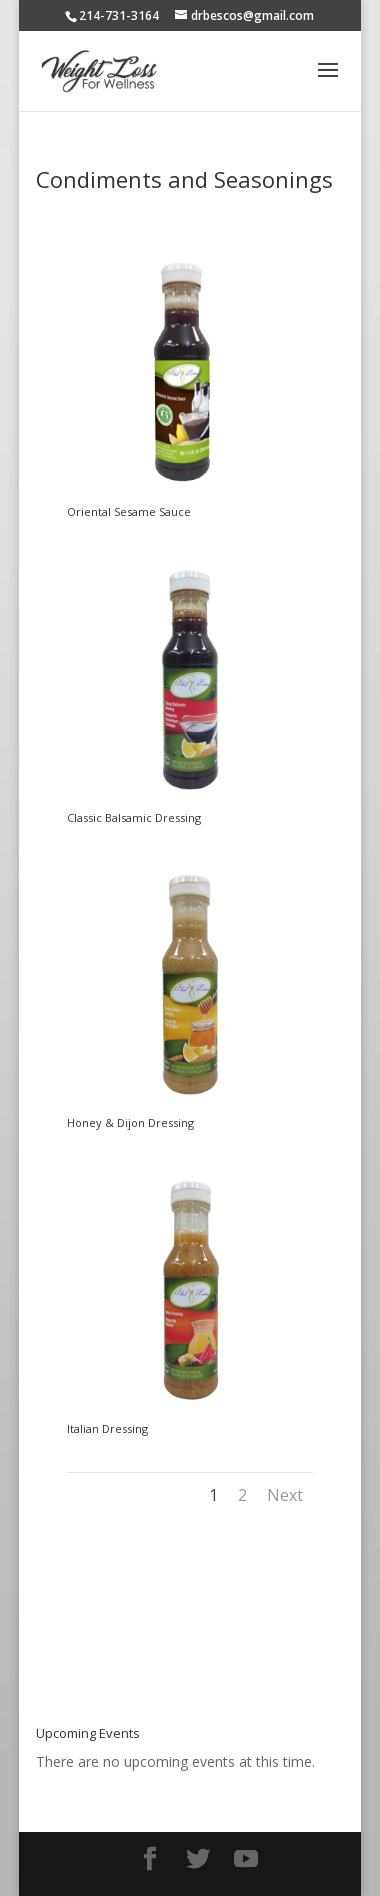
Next (285, 1495)
